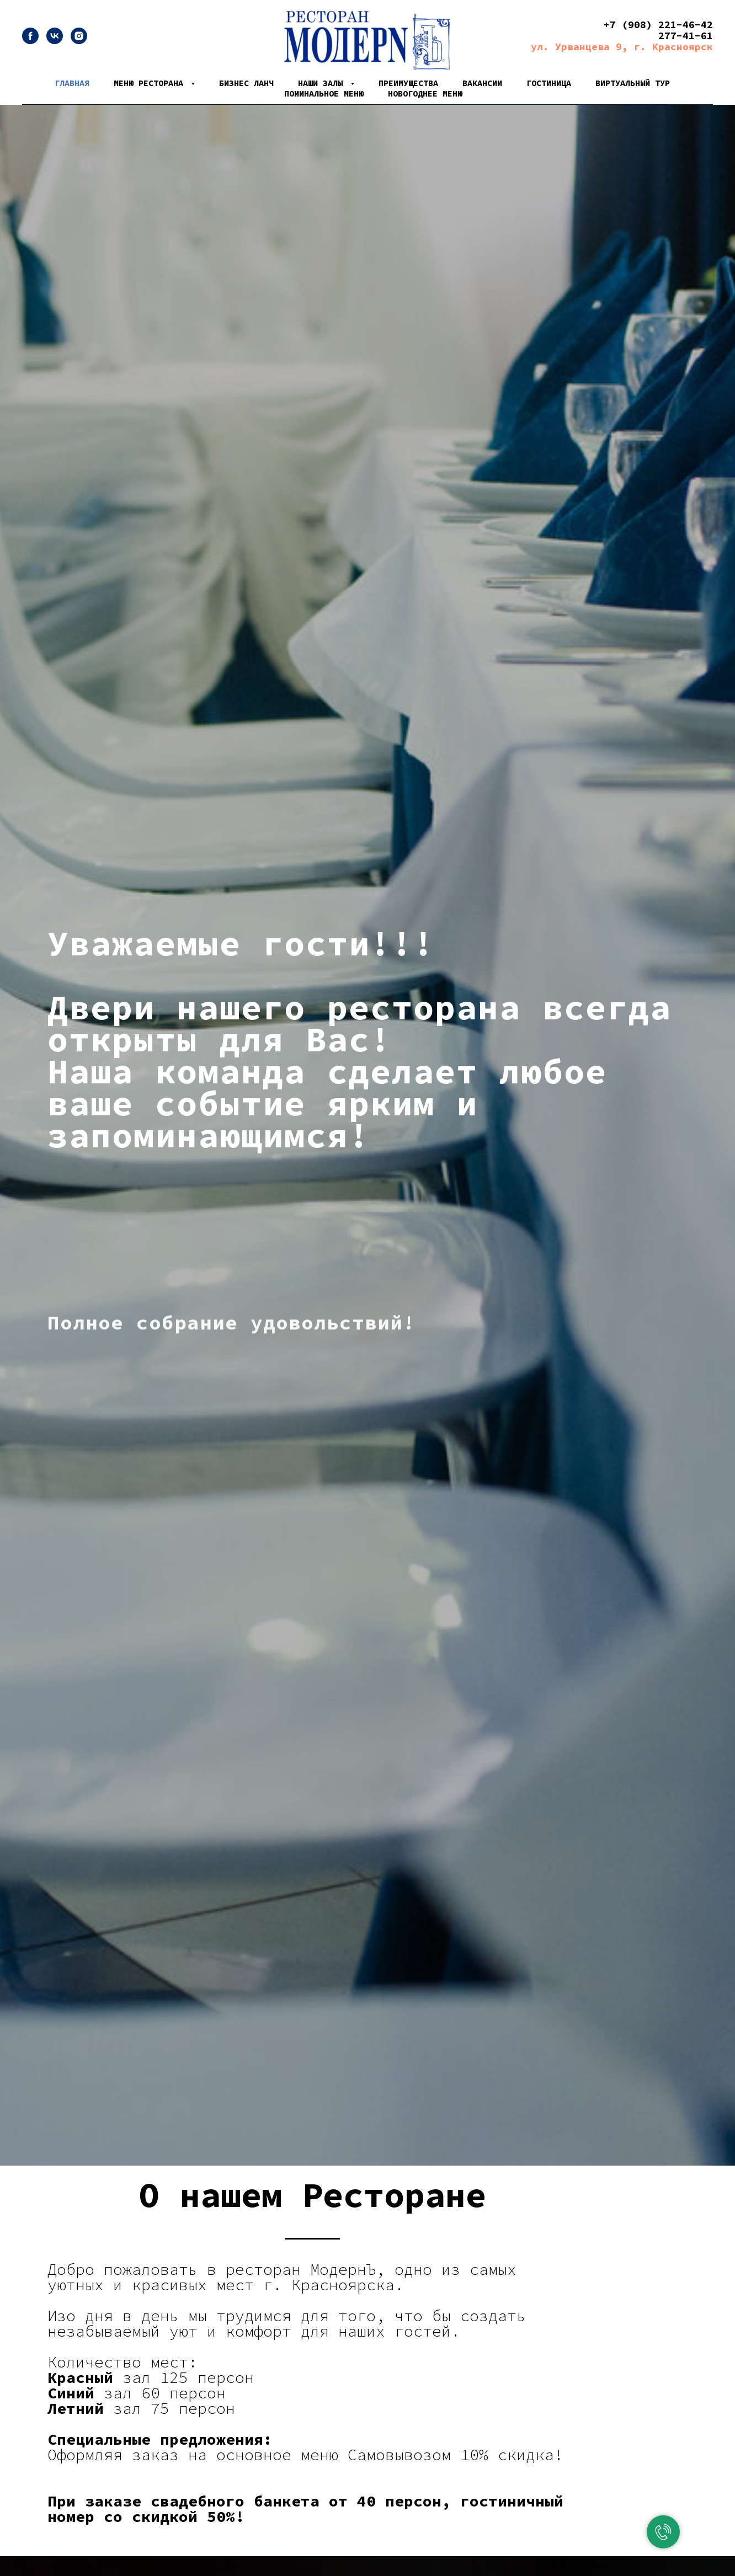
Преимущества (408, 83)
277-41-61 (685, 35)
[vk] (54, 41)
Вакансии (482, 83)
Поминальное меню (324, 93)
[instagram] (79, 41)
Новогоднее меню (425, 93)
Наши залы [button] (323, 83)
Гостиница (548, 83)
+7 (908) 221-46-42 (658, 24)
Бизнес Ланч (246, 83)
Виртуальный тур (632, 83)
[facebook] (30, 41)
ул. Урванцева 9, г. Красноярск (622, 46)
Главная (72, 83)
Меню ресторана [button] (151, 83)
